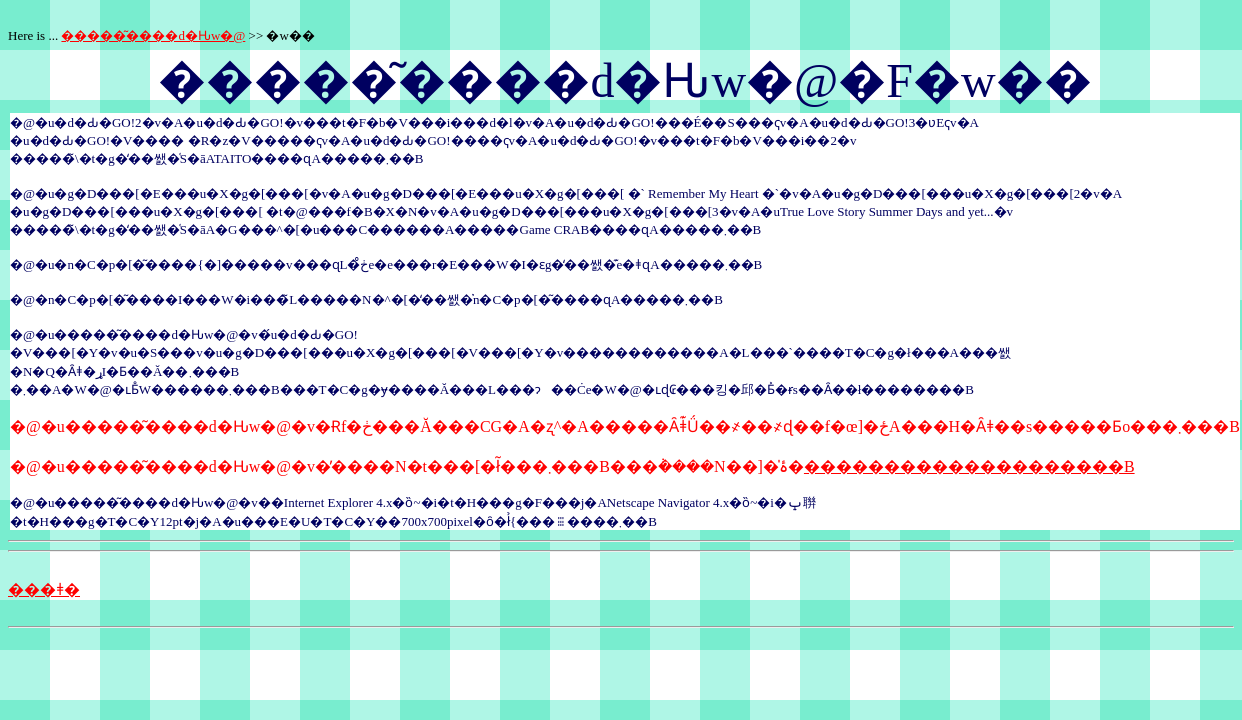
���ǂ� (44, 589)
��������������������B (969, 466)
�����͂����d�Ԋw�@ (153, 35)
